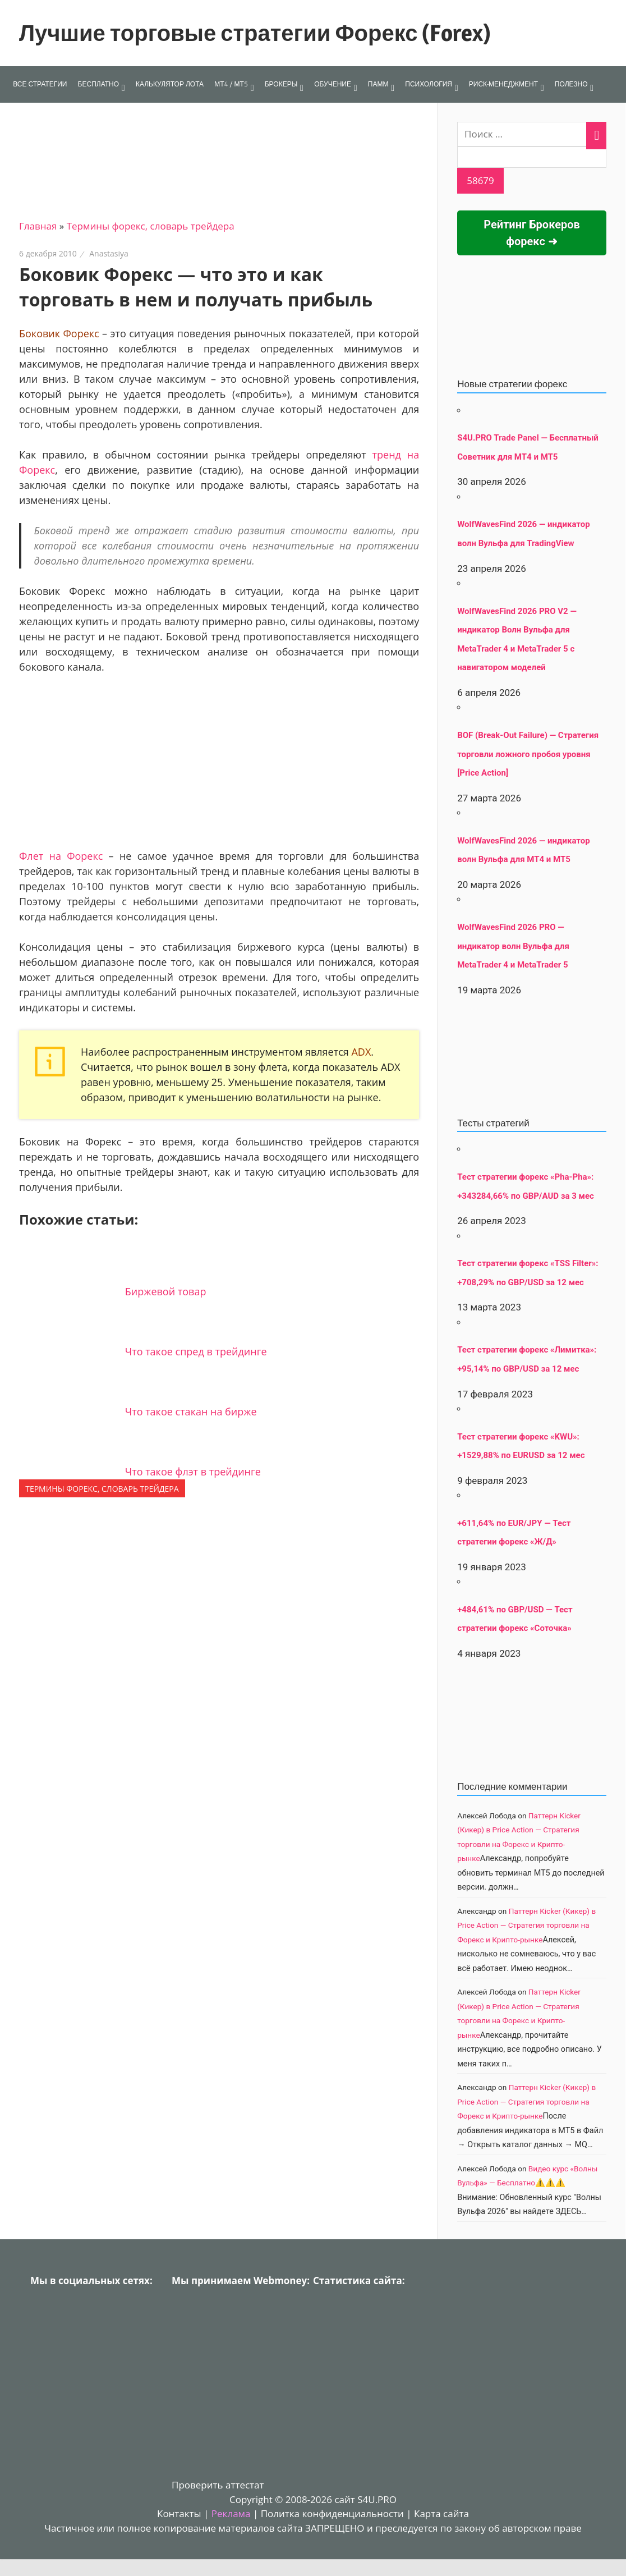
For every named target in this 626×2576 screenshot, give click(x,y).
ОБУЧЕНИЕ (332, 84)
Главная (38, 225)
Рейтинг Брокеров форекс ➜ (532, 233)
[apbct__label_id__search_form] (531, 157)
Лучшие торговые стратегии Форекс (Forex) (255, 33)
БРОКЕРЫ (281, 84)
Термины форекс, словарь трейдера (150, 225)
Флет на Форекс (61, 856)
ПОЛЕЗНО (571, 84)
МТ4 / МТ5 (231, 84)
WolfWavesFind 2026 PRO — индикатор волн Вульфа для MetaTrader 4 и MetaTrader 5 (513, 946)
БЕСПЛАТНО (98, 84)
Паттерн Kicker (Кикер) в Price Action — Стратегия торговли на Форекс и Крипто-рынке (526, 1925)
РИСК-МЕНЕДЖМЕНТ (503, 84)
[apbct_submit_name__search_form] (480, 181)
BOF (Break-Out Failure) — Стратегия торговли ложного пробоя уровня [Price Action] (528, 754)
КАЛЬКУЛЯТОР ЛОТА (170, 84)
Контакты (179, 2513)
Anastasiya (108, 253)
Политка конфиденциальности (332, 2513)
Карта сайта (441, 2513)
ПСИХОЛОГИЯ (428, 84)
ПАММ (378, 84)
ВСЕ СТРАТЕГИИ (40, 84)
